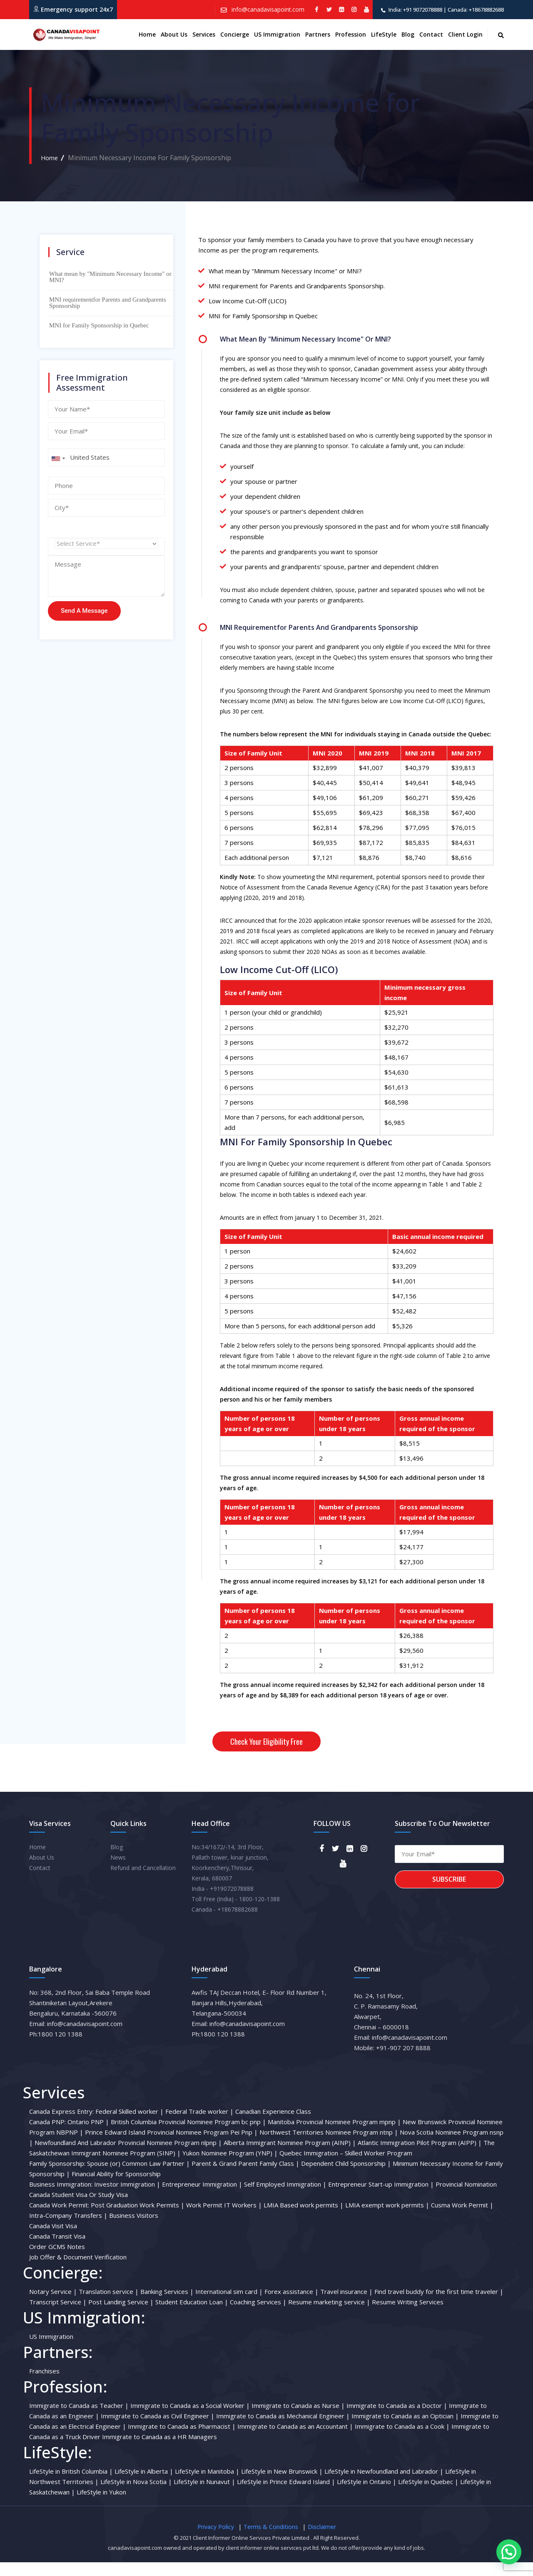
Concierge (234, 34)
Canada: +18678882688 (476, 9)
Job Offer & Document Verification (78, 2270)
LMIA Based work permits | (304, 2218)
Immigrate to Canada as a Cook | (402, 2440)
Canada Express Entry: (61, 2125)
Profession (350, 34)
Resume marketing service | (329, 2315)
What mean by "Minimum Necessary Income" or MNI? (110, 276)
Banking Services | (167, 2305)
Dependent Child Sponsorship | (346, 2177)
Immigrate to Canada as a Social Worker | (190, 2419)
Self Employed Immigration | (285, 2198)
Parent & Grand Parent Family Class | (245, 2177)
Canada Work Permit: (59, 2218)
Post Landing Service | (121, 2315)
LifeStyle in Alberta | (144, 2485)
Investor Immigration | (127, 2198)
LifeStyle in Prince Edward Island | (286, 2495)
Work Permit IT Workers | (224, 2218)
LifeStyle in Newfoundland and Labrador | (383, 2485)
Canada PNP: (47, 2135)
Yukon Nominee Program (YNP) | (230, 2166)
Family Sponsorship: (57, 2177)
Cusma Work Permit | (462, 2218)
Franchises (44, 2384)
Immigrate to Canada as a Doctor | (396, 2419)
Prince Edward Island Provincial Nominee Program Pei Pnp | (171, 2146)
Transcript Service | (58, 2315)
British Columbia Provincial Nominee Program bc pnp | (188, 2135)
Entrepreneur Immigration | (202, 2198)
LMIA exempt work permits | (387, 2218)
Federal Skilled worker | (129, 2125)
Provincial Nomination (466, 2198)
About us (174, 34)
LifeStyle (383, 34)
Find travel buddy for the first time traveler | (438, 2305)
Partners (317, 34)
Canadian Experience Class (273, 2125)
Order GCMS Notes (57, 2260)
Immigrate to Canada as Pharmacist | (182, 2440)
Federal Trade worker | (199, 2125)
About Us (41, 1871)
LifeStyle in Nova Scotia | (136, 2495)
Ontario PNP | (88, 2135)
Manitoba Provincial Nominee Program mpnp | (334, 2135)
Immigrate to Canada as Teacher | (79, 2419)
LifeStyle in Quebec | (428, 2495)
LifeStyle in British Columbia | (71, 2485)
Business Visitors (133, 2229)
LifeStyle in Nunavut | (204, 2495)
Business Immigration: (60, 2198)
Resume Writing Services (407, 2315)
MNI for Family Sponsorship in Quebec (99, 325)
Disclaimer (322, 2540)
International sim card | (229, 2305)
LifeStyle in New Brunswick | (282, 2485)
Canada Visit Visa (53, 2239)
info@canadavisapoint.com (267, 9)
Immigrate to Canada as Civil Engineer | (157, 2429)
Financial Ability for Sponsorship (116, 2187)
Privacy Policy (215, 2540)
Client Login (465, 34)
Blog (407, 34)
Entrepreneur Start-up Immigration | (381, 2198)
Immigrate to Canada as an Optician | (405, 2429)
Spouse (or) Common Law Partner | (138, 2177)
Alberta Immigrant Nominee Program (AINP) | (290, 2156)
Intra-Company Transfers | (68, 2229)
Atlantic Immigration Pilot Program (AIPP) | (420, 2156)
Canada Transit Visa (57, 2250)
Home (147, 34)
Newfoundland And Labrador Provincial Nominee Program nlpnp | (128, 2156)
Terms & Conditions (271, 2540)
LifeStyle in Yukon (101, 2506)
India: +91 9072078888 (415, 9)
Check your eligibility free (266, 1741)
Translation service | (109, 2305)
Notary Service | (53, 2305)
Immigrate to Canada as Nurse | (298, 2419)
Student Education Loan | (191, 2315)
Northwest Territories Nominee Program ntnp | (328, 2146)
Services (203, 34)
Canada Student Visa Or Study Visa (78, 2208)
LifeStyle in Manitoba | (207, 2485)
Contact (431, 34)
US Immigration (277, 34)
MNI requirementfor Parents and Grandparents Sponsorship (107, 302)
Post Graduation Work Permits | (137, 2218)
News (118, 1871)
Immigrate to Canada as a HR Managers (159, 2450)
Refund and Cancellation (143, 1881)
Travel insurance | (346, 2305)
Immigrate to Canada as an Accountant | (295, 2440)
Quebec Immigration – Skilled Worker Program (345, 2166)
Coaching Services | (258, 2315)
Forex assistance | (291, 2305)
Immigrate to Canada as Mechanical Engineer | (283, 2429)
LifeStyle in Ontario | (366, 2495)
